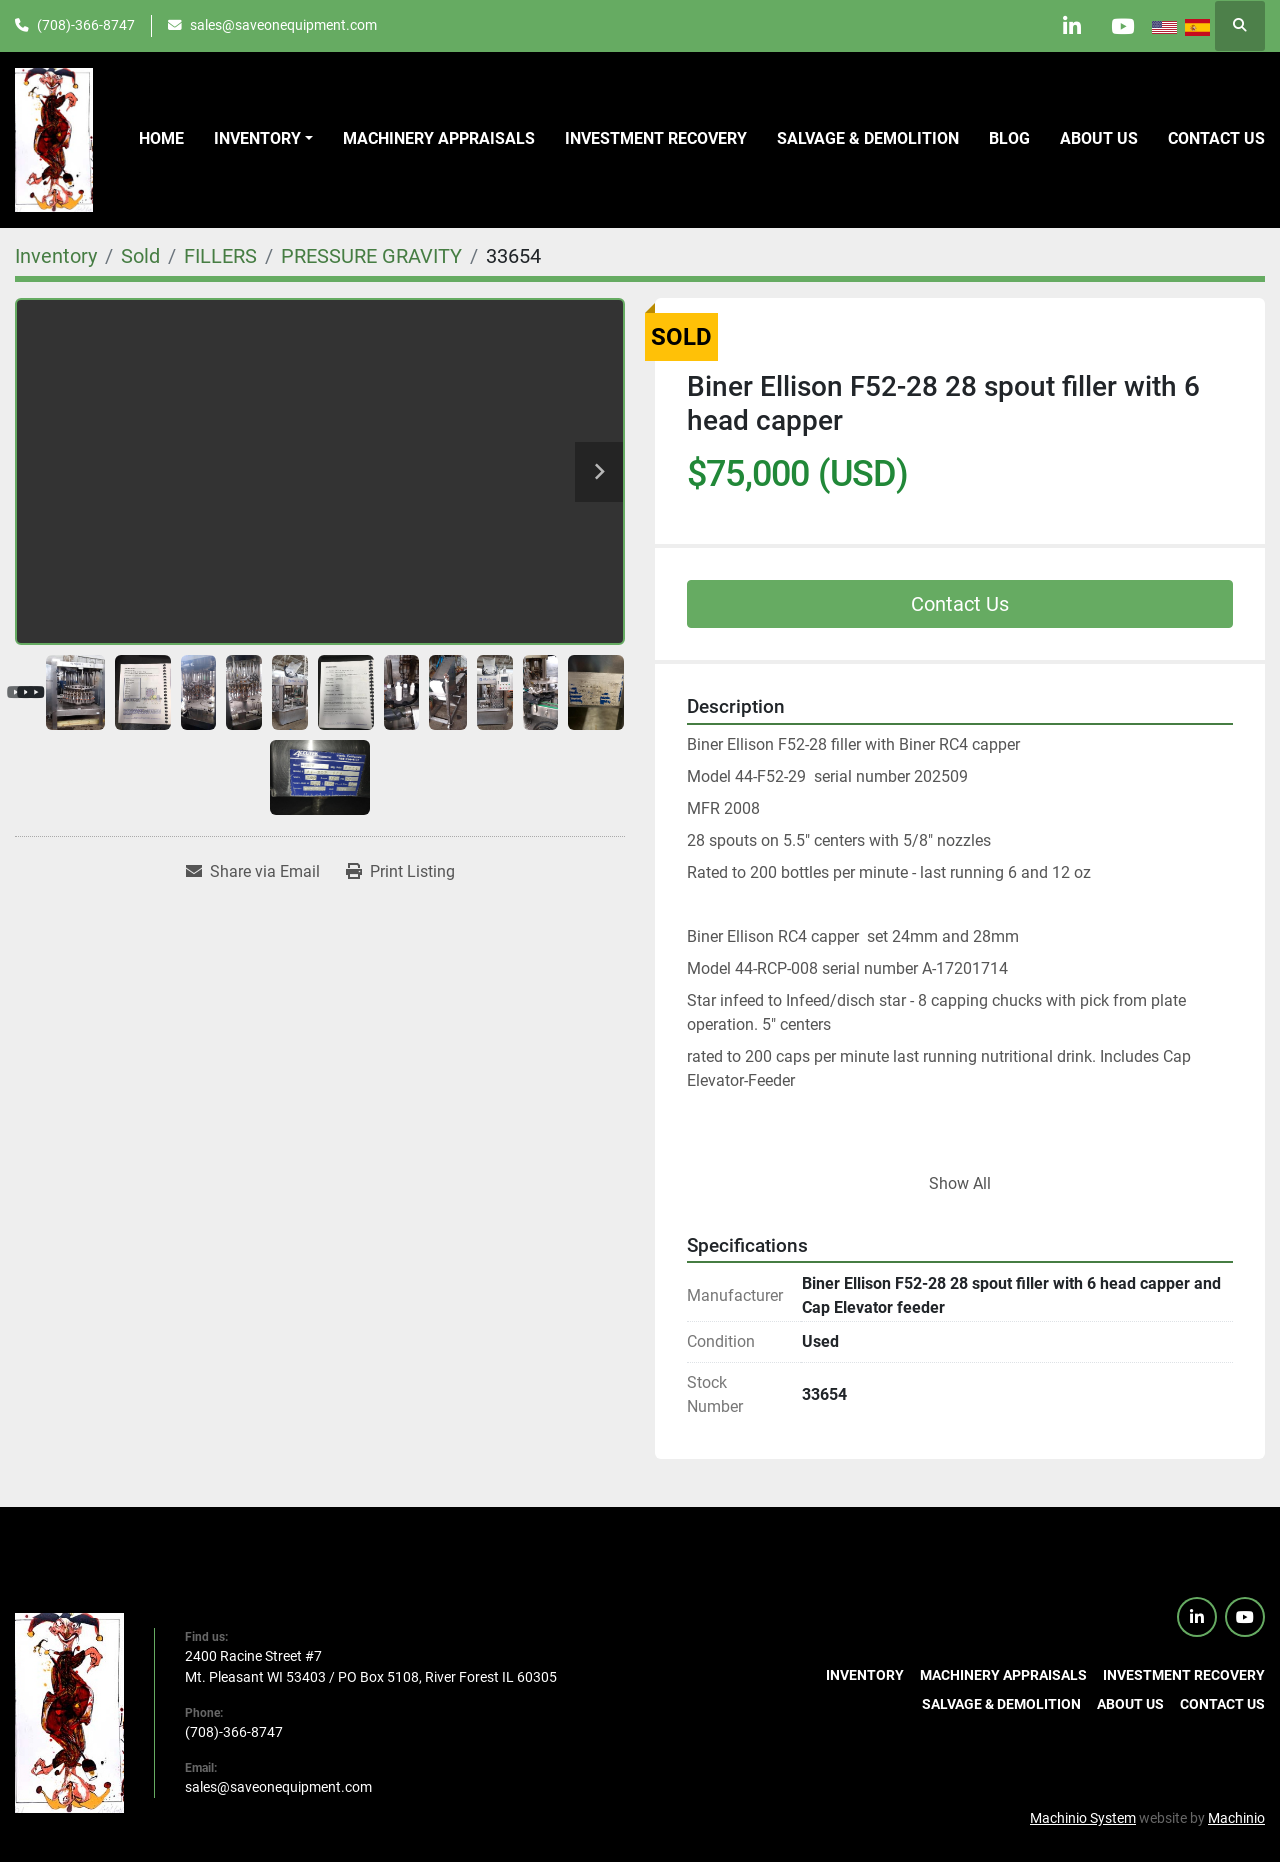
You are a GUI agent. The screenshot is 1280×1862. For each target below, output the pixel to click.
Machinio (1236, 1818)
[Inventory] (56, 256)
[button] (263, 139)
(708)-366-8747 (86, 25)
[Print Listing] (400, 872)
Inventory (257, 138)
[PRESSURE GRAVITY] (371, 256)
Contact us (1216, 138)
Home (161, 138)
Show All (960, 1183)
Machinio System (1083, 1818)
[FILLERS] (220, 256)
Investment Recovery (656, 138)
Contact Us (960, 604)
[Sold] (140, 256)
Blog (1009, 138)
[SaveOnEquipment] (69, 1712)
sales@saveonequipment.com (283, 25)
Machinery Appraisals (439, 138)
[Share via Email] (253, 872)
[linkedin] (1071, 26)
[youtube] (1122, 26)
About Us (1099, 138)
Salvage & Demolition (868, 138)
